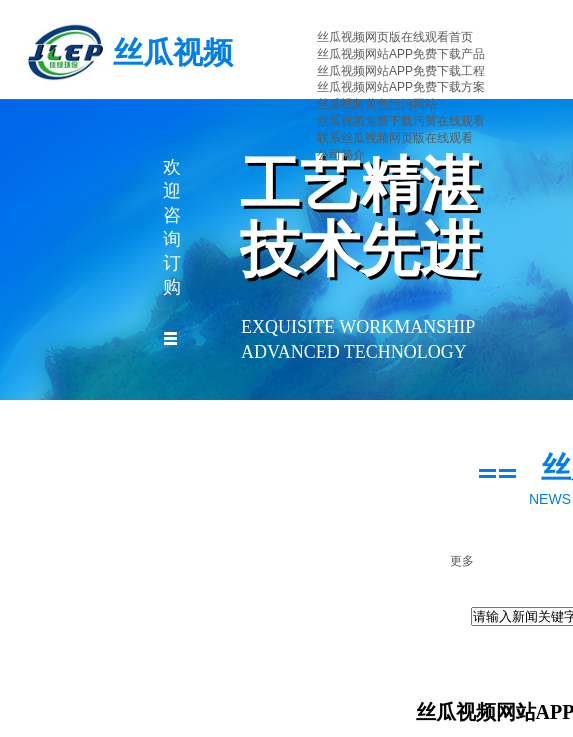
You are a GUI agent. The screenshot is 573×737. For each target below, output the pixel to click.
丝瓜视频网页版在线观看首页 (395, 37)
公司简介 (341, 155)
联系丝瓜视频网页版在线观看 (395, 138)
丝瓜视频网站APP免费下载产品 (401, 54)
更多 (462, 561)
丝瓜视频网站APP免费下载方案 (401, 87)
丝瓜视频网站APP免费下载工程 (401, 71)
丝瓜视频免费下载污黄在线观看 (401, 121)
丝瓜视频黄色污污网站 (377, 104)
